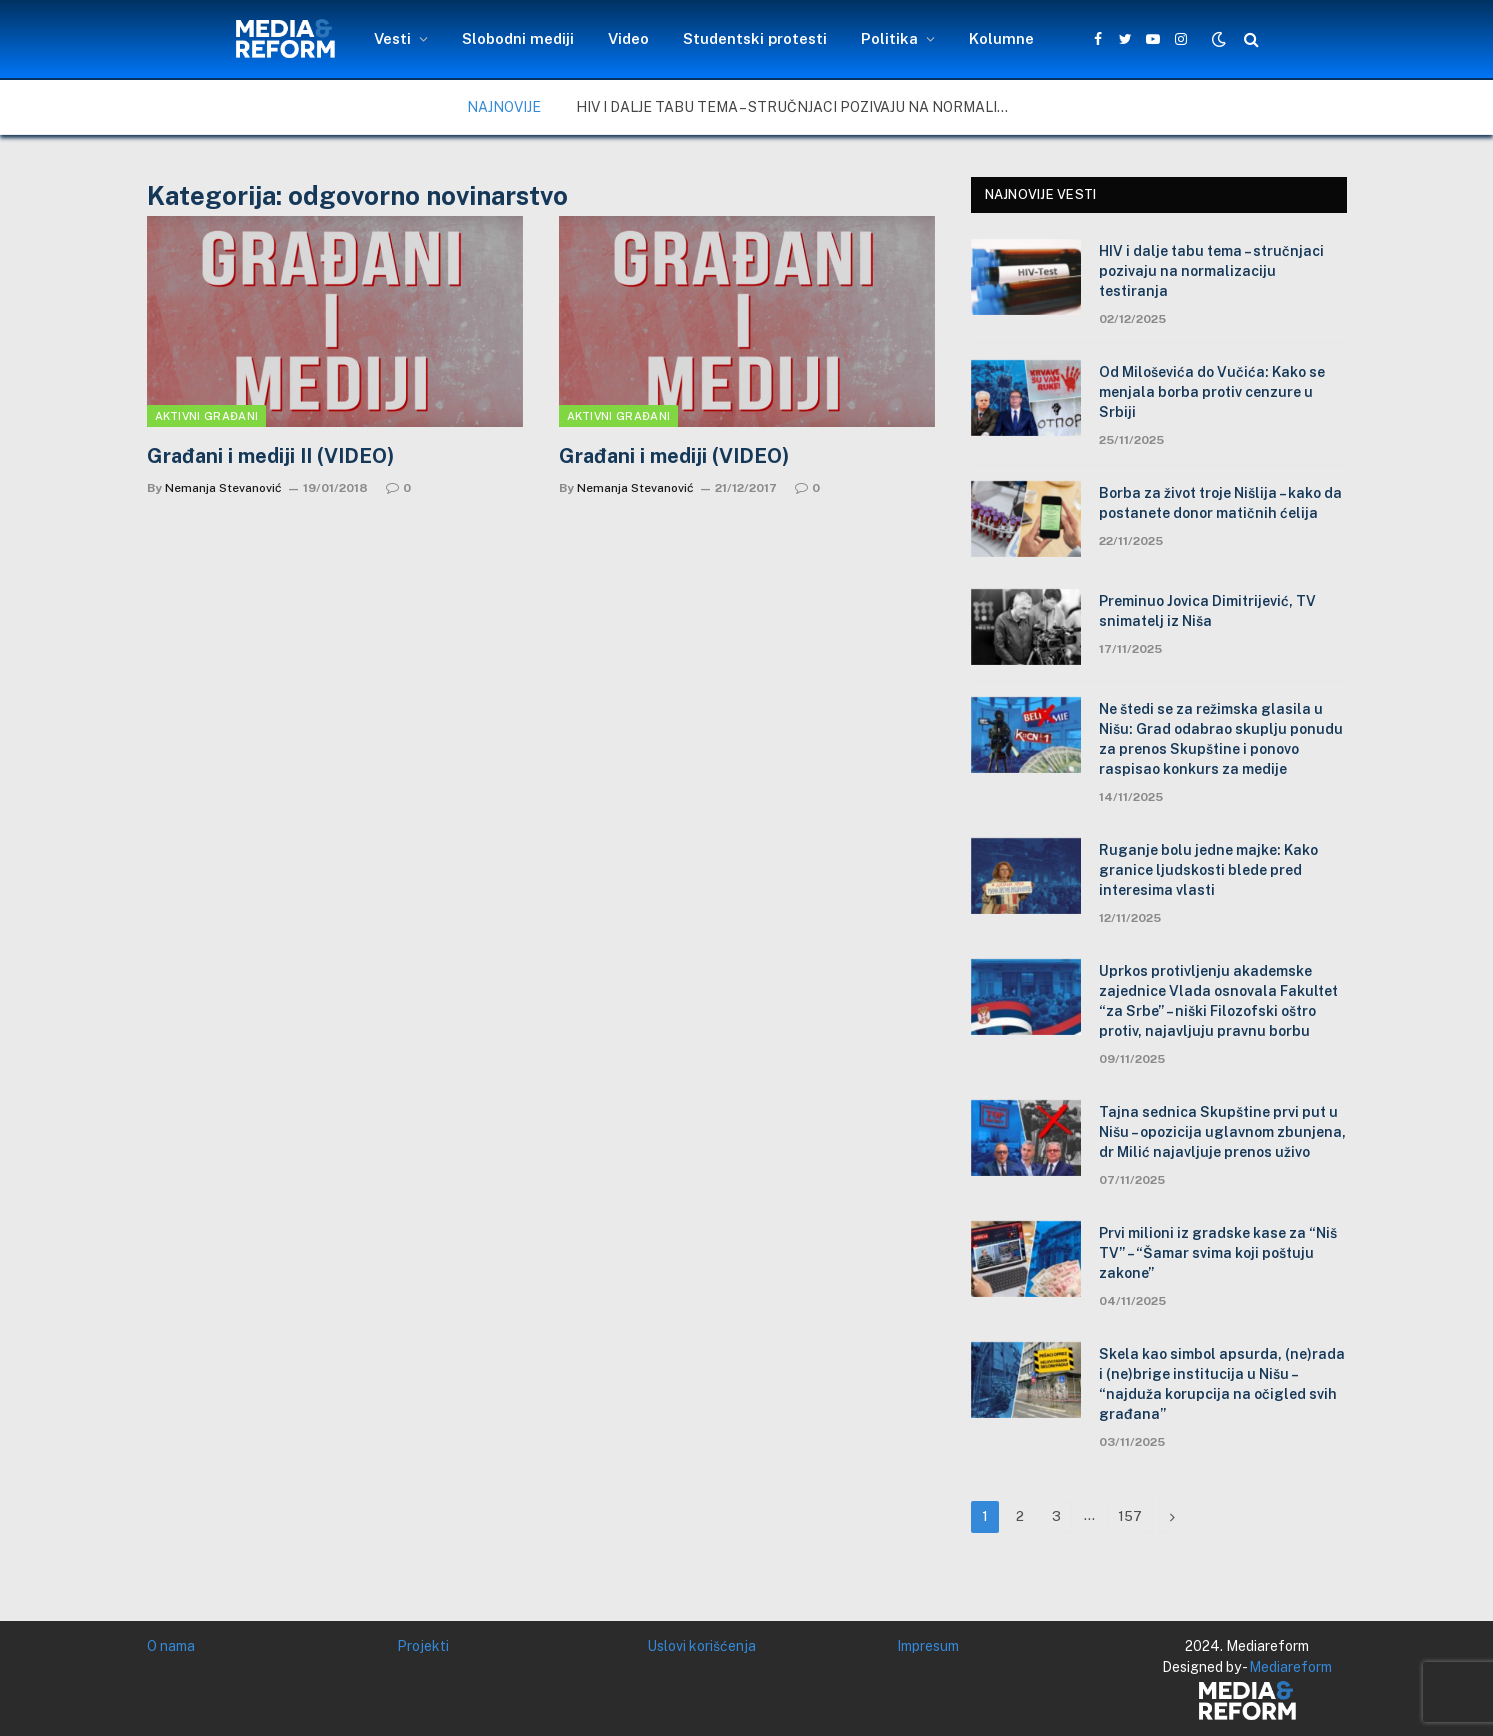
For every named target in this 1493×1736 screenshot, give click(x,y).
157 (1130, 1516)
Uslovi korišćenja (701, 1646)
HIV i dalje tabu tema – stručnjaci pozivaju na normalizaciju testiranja (801, 107)
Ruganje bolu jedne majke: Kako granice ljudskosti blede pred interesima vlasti (1208, 870)
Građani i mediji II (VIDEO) (270, 456)
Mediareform (1290, 1667)
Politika (889, 38)
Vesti (392, 38)
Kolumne (1001, 38)
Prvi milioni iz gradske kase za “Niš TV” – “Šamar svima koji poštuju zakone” (1218, 1253)
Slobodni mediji (518, 38)
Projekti (423, 1646)
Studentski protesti (755, 38)
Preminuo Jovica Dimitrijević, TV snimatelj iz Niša (1207, 611)
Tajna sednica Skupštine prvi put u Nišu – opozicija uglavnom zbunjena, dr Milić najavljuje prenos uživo (1222, 1132)
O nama (171, 1646)
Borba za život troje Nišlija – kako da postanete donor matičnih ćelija (1220, 503)
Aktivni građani (207, 416)
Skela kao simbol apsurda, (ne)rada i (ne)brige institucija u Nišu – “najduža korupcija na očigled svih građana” (1222, 1384)
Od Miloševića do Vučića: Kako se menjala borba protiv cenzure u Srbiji (1212, 392)
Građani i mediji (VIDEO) (674, 456)
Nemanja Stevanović (223, 488)
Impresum (928, 1646)
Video (628, 38)
